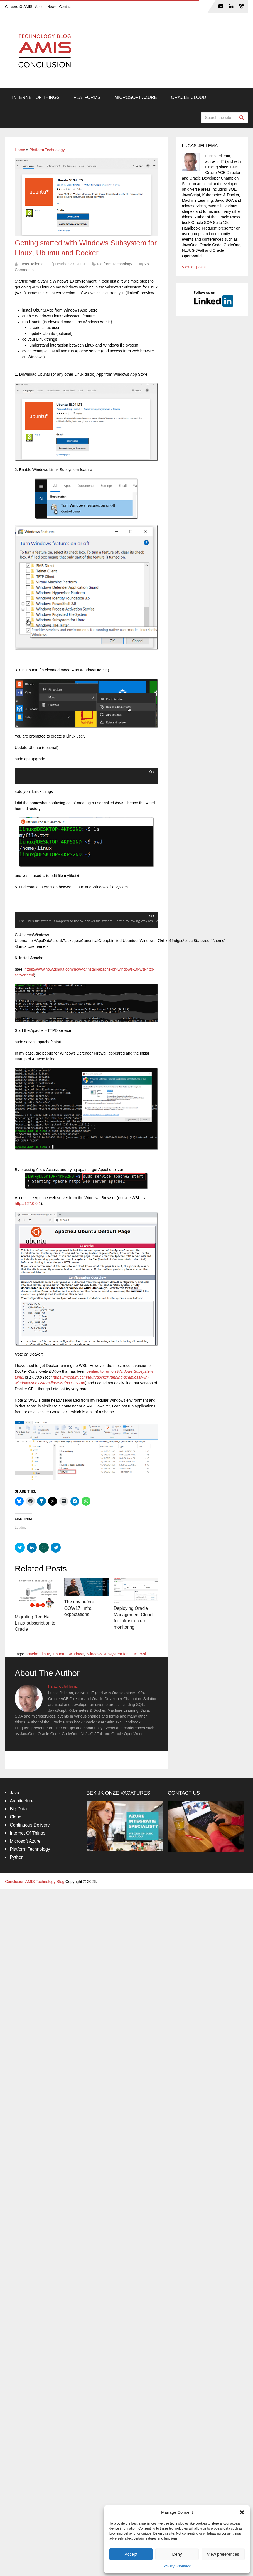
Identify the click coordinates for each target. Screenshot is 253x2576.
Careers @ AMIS (18, 6)
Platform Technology (47, 150)
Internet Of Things (36, 97)
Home (20, 150)
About (40, 6)
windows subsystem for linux (112, 1654)
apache (32, 1654)
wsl (143, 1654)
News (52, 6)
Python (17, 1857)
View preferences (223, 2554)
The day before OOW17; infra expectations (79, 1608)
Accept (131, 2554)
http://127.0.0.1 (28, 1204)
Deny (177, 2554)
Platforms (86, 97)
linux (46, 1654)
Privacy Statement (176, 2566)
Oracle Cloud (188, 97)
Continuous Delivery (30, 1825)
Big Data (18, 1809)
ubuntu (59, 1654)
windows (76, 1654)
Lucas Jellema (31, 264)
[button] (242, 2512)
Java (14, 1793)
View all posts (193, 267)
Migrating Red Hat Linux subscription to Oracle (35, 1623)
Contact (65, 6)
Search (242, 117)
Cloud (15, 1817)
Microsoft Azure (135, 97)
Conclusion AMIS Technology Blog (34, 1882)
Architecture (21, 1801)
